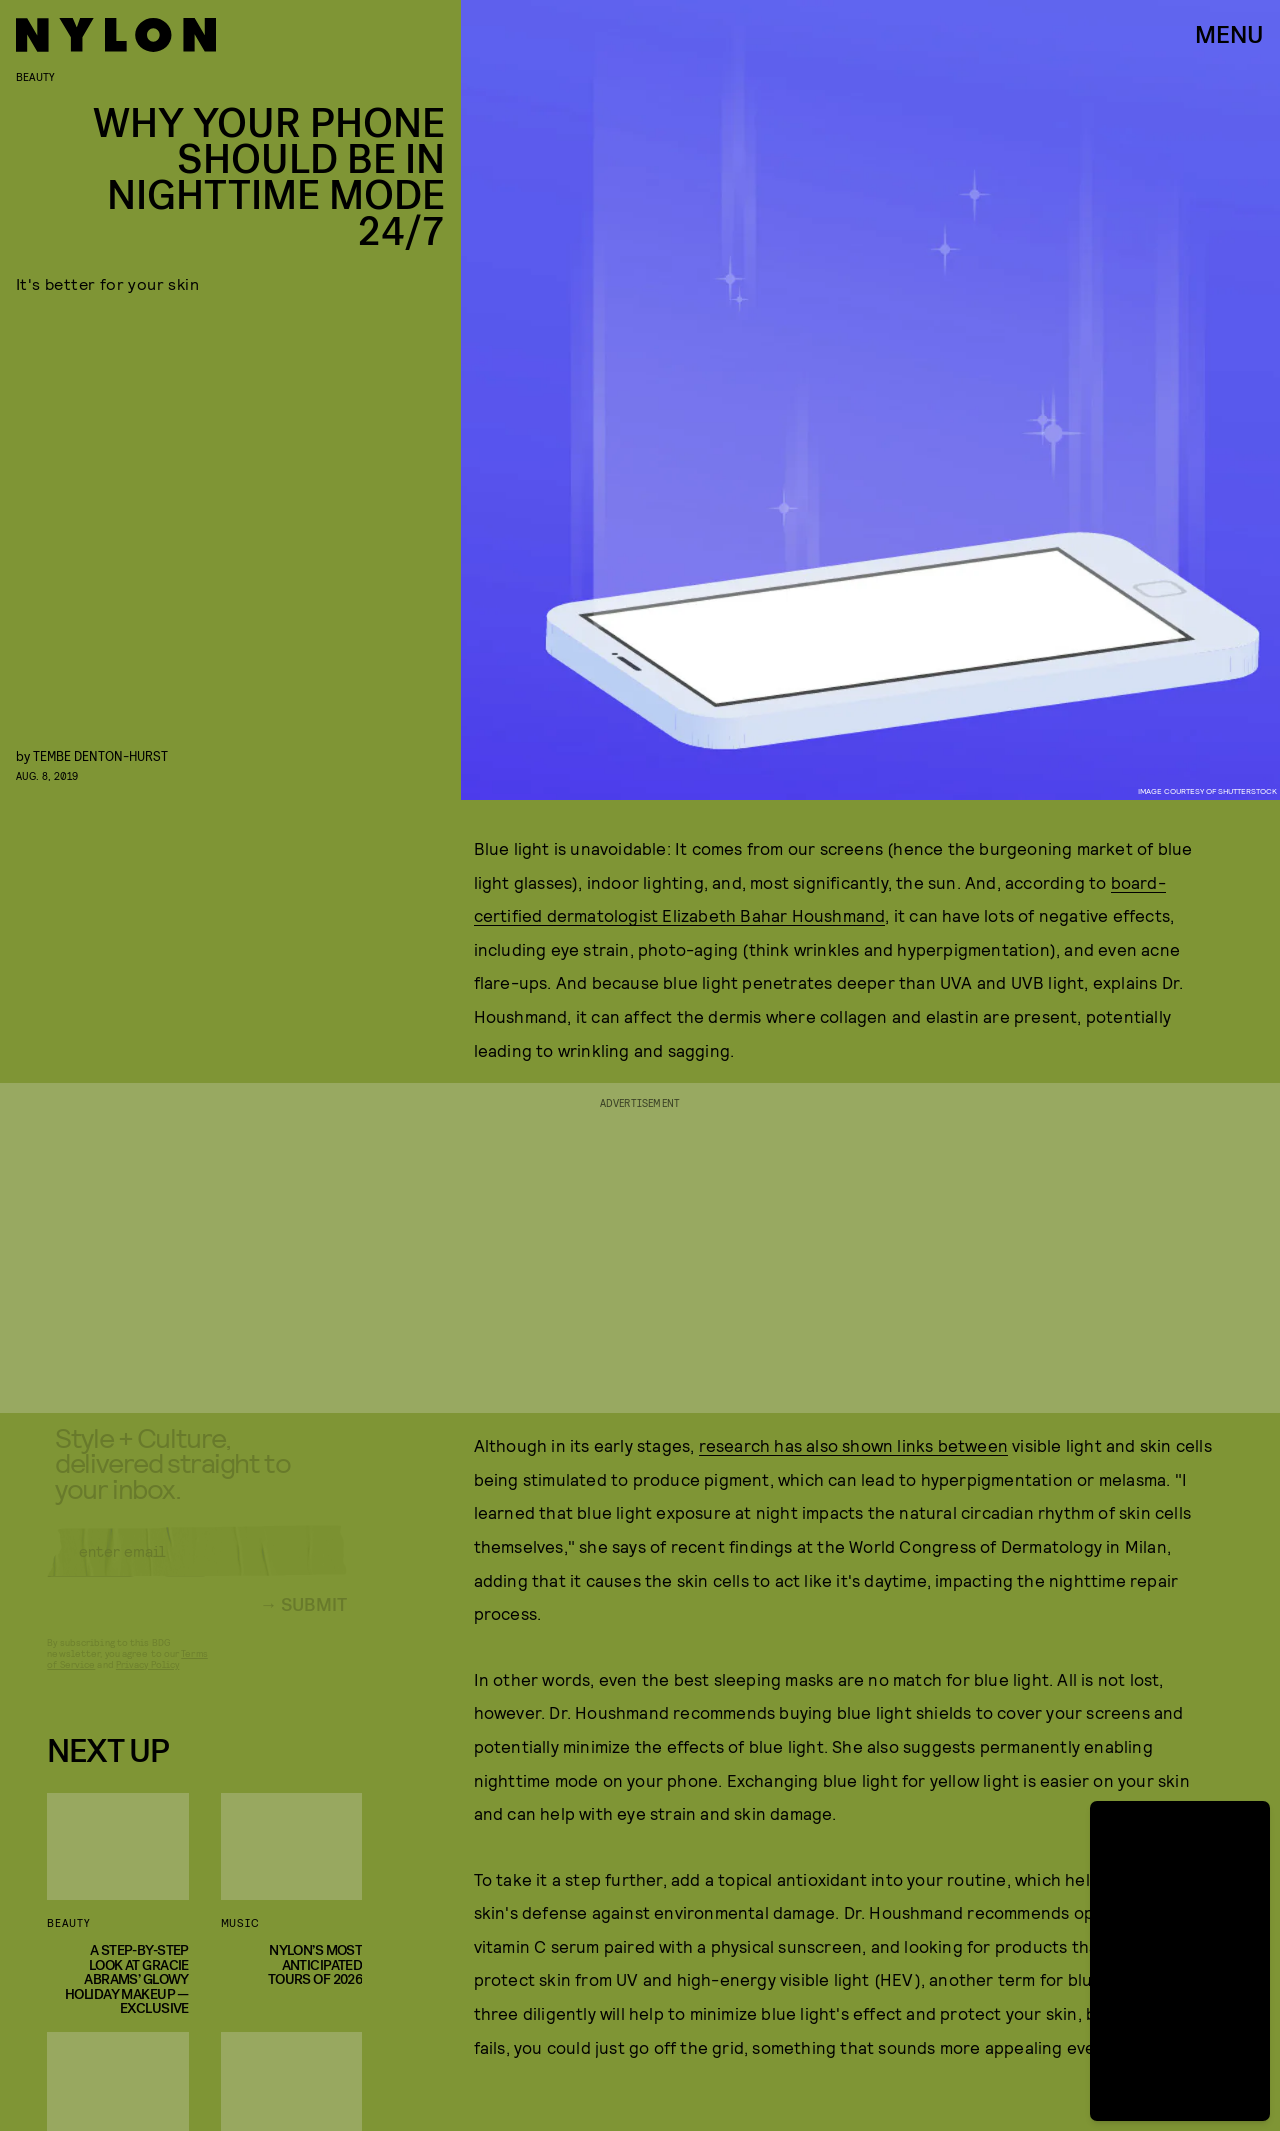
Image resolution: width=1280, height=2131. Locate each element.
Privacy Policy (147, 1680)
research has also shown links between (853, 1445)
